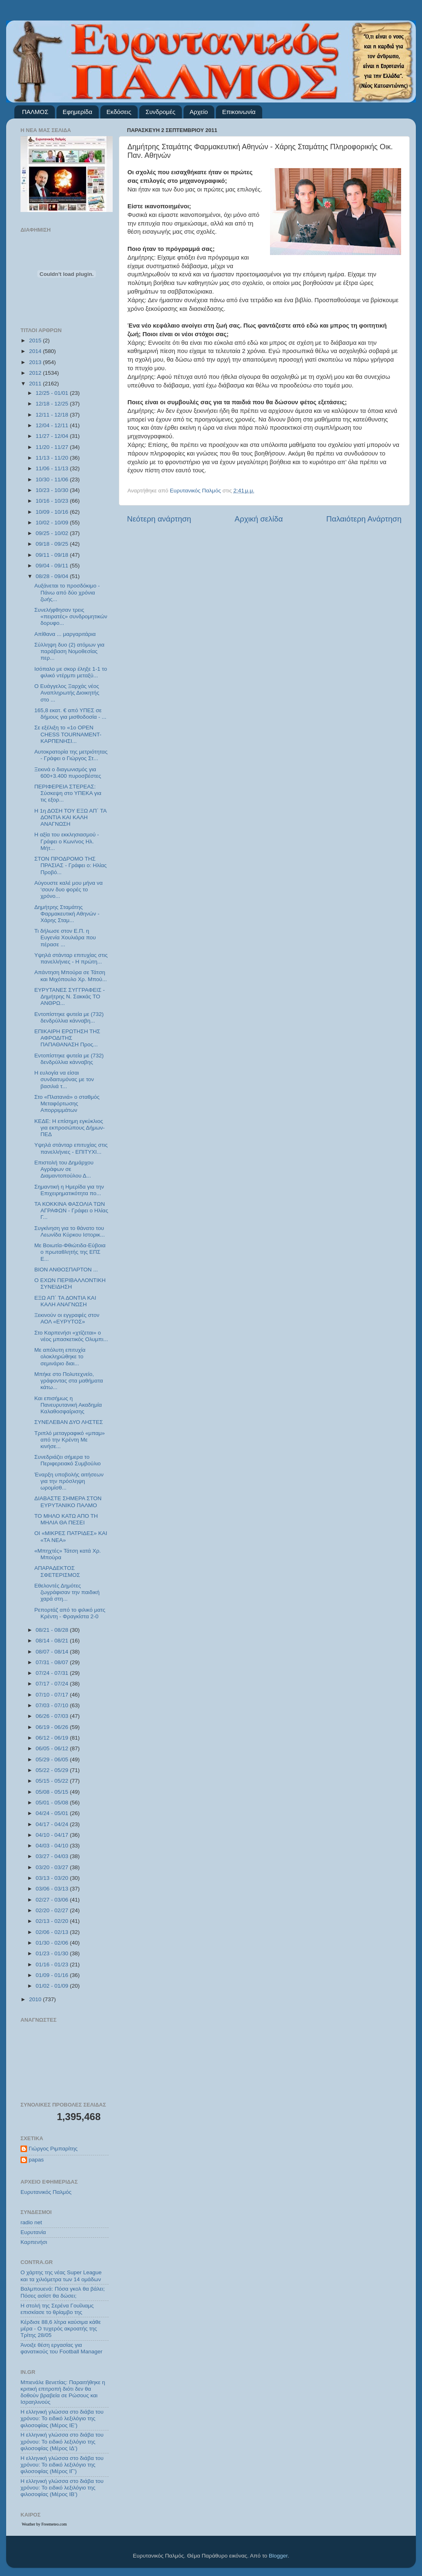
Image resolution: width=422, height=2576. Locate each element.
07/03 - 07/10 (53, 1705)
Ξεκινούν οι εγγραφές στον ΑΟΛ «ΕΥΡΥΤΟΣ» (67, 1318)
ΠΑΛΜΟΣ (35, 111)
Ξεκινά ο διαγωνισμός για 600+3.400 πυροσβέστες (67, 772)
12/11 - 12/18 (53, 415)
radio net (31, 2222)
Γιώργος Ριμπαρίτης (53, 2149)
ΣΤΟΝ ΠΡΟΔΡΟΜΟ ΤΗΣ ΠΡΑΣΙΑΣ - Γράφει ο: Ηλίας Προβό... (70, 865)
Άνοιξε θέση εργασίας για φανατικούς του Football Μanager (61, 2348)
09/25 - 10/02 (53, 533)
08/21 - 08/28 (53, 1630)
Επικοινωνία (238, 111)
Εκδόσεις (119, 111)
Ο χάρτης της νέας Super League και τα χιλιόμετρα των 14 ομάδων (61, 2275)
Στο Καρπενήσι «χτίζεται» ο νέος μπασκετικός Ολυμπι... (71, 1336)
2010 (36, 1999)
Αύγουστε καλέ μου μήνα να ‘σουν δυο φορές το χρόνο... (68, 889)
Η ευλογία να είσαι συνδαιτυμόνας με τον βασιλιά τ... (64, 1079)
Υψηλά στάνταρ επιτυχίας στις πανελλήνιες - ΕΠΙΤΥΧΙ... (71, 1148)
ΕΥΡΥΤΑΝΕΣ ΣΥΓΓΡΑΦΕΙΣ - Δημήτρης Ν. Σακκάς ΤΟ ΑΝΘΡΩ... (69, 996)
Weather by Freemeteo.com (44, 2524)
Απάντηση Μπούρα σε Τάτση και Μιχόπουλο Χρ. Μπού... (70, 975)
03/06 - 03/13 (53, 1889)
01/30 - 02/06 (53, 1943)
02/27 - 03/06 (53, 1900)
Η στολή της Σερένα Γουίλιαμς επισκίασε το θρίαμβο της (57, 2309)
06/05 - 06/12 (53, 1748)
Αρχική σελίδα (259, 519)
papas (36, 2160)
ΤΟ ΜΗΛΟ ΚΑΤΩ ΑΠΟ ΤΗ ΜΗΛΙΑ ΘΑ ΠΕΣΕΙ (66, 1519)
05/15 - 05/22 (53, 1781)
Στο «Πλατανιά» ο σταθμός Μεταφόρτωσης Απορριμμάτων (67, 1103)
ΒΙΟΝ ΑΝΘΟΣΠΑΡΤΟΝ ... (66, 1269)
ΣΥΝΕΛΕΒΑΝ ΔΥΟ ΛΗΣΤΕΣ (68, 1422)
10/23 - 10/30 (53, 490)
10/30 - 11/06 (53, 479)
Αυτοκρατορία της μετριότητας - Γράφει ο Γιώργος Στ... (71, 755)
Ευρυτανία (33, 2232)
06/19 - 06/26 (53, 1727)
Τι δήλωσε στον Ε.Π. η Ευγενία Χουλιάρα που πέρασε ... (65, 937)
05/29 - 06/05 (53, 1759)
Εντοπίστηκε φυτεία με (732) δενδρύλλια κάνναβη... (69, 1017)
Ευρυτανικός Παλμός (46, 2192)
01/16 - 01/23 (53, 1964)
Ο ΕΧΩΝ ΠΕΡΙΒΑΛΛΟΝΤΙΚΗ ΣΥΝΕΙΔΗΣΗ (70, 1283)
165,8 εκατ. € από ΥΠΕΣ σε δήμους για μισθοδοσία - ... (70, 713)
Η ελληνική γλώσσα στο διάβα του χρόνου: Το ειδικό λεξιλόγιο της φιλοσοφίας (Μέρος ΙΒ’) (62, 2487)
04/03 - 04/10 (53, 1846)
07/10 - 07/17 (53, 1695)
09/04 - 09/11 (53, 566)
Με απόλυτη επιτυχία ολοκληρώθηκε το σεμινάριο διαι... (60, 1356)
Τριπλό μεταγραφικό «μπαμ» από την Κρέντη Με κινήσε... (69, 1439)
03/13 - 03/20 (53, 1878)
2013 (36, 362)
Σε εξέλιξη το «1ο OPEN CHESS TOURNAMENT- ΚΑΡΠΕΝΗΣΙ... (68, 734)
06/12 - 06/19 (53, 1738)
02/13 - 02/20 (53, 1921)
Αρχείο (199, 111)
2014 (36, 351)
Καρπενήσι (33, 2242)
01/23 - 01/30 (53, 1953)
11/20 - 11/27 (53, 447)
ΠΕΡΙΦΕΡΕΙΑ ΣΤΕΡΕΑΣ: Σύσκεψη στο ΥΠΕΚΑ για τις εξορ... (68, 793)
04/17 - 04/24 (53, 1824)
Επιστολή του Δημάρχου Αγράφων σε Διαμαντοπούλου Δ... (64, 1169)
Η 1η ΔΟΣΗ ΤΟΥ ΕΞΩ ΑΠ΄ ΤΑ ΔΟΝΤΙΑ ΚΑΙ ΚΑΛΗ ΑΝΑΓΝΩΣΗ (70, 817)
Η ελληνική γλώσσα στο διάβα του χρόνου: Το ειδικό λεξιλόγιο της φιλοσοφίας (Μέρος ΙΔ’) (62, 2441)
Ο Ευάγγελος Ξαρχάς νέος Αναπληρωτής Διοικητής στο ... (66, 692)
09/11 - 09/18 (53, 555)
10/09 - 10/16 (53, 512)
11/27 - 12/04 (53, 436)
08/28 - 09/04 (53, 576)
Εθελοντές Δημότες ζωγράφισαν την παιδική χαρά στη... (67, 1592)
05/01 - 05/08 (53, 1802)
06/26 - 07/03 (53, 1716)
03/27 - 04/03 (53, 1856)
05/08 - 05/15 (53, 1792)
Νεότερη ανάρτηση (159, 519)
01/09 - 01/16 (53, 1975)
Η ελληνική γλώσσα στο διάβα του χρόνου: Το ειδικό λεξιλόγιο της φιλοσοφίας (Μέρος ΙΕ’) (62, 2418)
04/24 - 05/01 (53, 1813)
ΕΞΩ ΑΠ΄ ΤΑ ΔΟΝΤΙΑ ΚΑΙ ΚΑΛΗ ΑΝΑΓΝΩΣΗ (65, 1301)
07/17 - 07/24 (53, 1684)
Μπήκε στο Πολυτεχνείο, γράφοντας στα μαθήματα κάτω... (68, 1380)
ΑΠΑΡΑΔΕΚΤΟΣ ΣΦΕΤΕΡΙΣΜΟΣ (57, 1571)
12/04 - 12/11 (53, 425)
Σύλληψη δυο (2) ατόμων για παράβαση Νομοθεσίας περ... (69, 651)
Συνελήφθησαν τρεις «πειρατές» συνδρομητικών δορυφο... (70, 616)
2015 (36, 340)
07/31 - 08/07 (53, 1662)
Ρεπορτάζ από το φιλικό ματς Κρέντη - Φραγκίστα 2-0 (69, 1613)
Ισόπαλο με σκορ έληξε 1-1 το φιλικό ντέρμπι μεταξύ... (70, 672)
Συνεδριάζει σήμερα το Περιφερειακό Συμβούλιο (67, 1460)
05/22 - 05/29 (53, 1770)
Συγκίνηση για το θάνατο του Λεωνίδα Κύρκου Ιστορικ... (69, 1231)
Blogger (278, 2556)
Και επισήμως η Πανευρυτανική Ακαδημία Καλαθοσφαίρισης (68, 1404)
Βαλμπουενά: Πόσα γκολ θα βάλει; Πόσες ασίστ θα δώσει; (62, 2292)
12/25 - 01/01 (53, 393)
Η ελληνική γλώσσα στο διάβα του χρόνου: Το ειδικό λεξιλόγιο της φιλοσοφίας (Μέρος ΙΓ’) (62, 2464)
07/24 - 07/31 (53, 1673)
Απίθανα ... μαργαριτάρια (65, 634)
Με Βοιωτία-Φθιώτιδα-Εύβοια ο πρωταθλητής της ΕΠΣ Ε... (70, 1252)
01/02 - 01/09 (53, 1986)
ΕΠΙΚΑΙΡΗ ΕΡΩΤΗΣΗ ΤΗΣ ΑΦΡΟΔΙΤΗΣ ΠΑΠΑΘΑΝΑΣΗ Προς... (67, 1038)
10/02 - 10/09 (53, 522)
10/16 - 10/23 (53, 501)
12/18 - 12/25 (53, 404)
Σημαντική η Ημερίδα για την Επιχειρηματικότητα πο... (69, 1190)
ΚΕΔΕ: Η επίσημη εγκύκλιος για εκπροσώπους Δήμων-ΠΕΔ (69, 1127)
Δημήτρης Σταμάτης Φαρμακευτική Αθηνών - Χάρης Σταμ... (67, 913)
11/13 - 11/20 (53, 458)
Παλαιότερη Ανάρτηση (364, 519)
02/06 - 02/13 (53, 1932)
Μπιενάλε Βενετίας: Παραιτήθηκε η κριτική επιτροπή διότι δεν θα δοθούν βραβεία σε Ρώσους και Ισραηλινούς (62, 2392)
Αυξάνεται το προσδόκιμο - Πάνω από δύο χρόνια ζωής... (67, 592)
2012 (36, 373)
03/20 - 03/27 (53, 1867)
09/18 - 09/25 (53, 544)
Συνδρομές (160, 111)
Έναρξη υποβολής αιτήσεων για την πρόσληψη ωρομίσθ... (69, 1481)
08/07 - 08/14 (53, 1652)
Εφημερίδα (77, 111)
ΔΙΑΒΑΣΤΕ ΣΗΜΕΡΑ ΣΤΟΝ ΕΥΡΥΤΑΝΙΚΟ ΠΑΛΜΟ (68, 1501)
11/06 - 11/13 (53, 468)
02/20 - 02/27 (53, 1910)
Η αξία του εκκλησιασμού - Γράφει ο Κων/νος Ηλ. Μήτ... (66, 841)
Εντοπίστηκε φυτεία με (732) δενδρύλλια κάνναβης (69, 1058)
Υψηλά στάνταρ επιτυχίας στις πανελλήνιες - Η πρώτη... (71, 958)
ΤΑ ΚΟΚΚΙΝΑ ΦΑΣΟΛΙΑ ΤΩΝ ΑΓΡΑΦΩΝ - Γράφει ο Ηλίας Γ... (71, 1210)
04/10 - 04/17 (53, 1835)
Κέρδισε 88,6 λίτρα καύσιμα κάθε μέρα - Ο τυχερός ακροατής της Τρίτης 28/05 (60, 2328)
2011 (36, 383)
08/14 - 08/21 (53, 1641)
